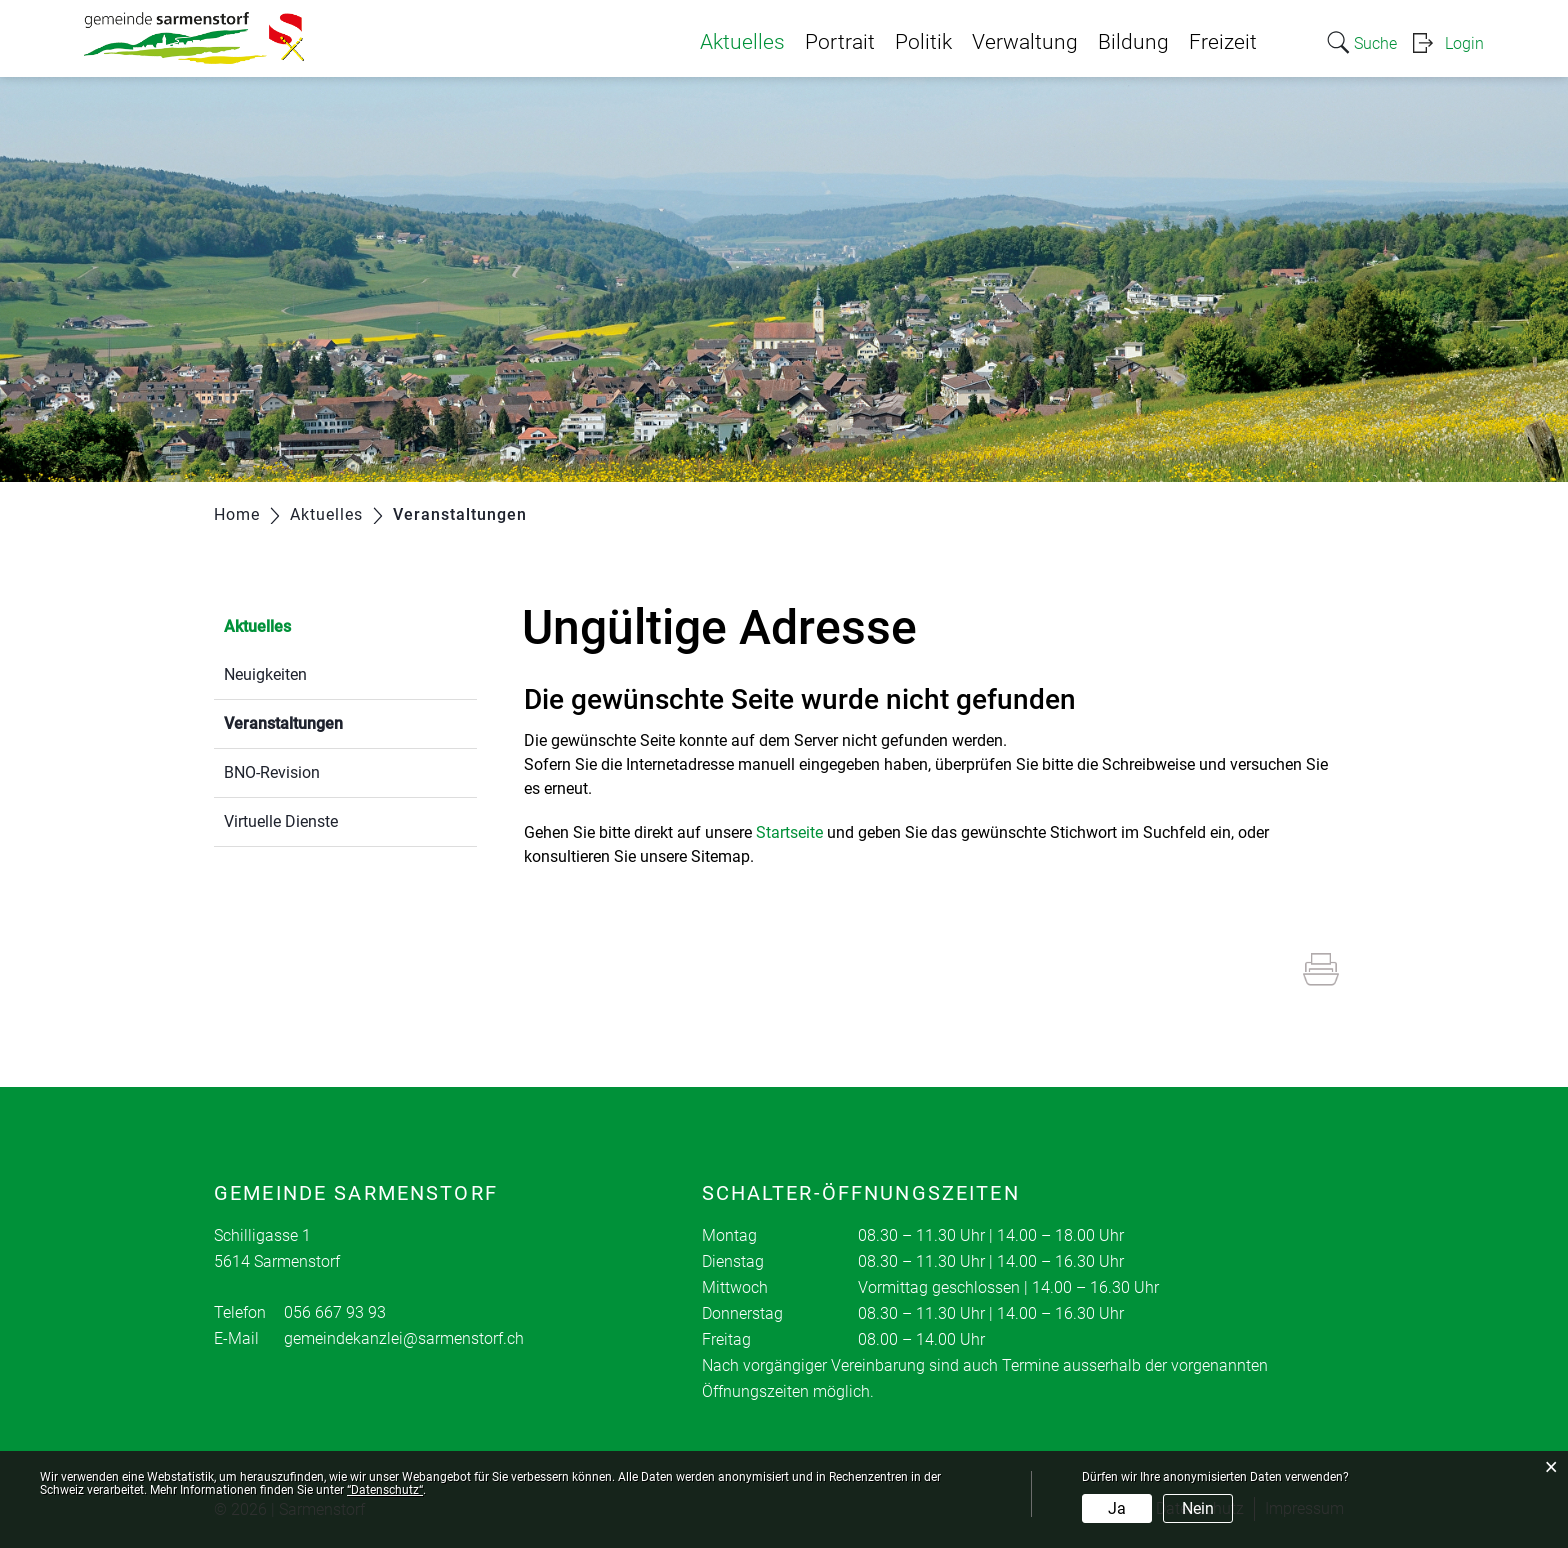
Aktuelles (742, 42)
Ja (1117, 1508)
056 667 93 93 (335, 1312)
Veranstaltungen (331, 721)
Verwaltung (1025, 42)
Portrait (840, 42)
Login (1464, 43)
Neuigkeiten (265, 674)
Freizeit (1223, 42)
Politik (923, 42)
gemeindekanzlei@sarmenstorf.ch (404, 1338)
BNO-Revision (272, 772)
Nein (1198, 1508)
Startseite (789, 832)
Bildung (1133, 42)
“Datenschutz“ (385, 1490)
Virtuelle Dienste (281, 821)
